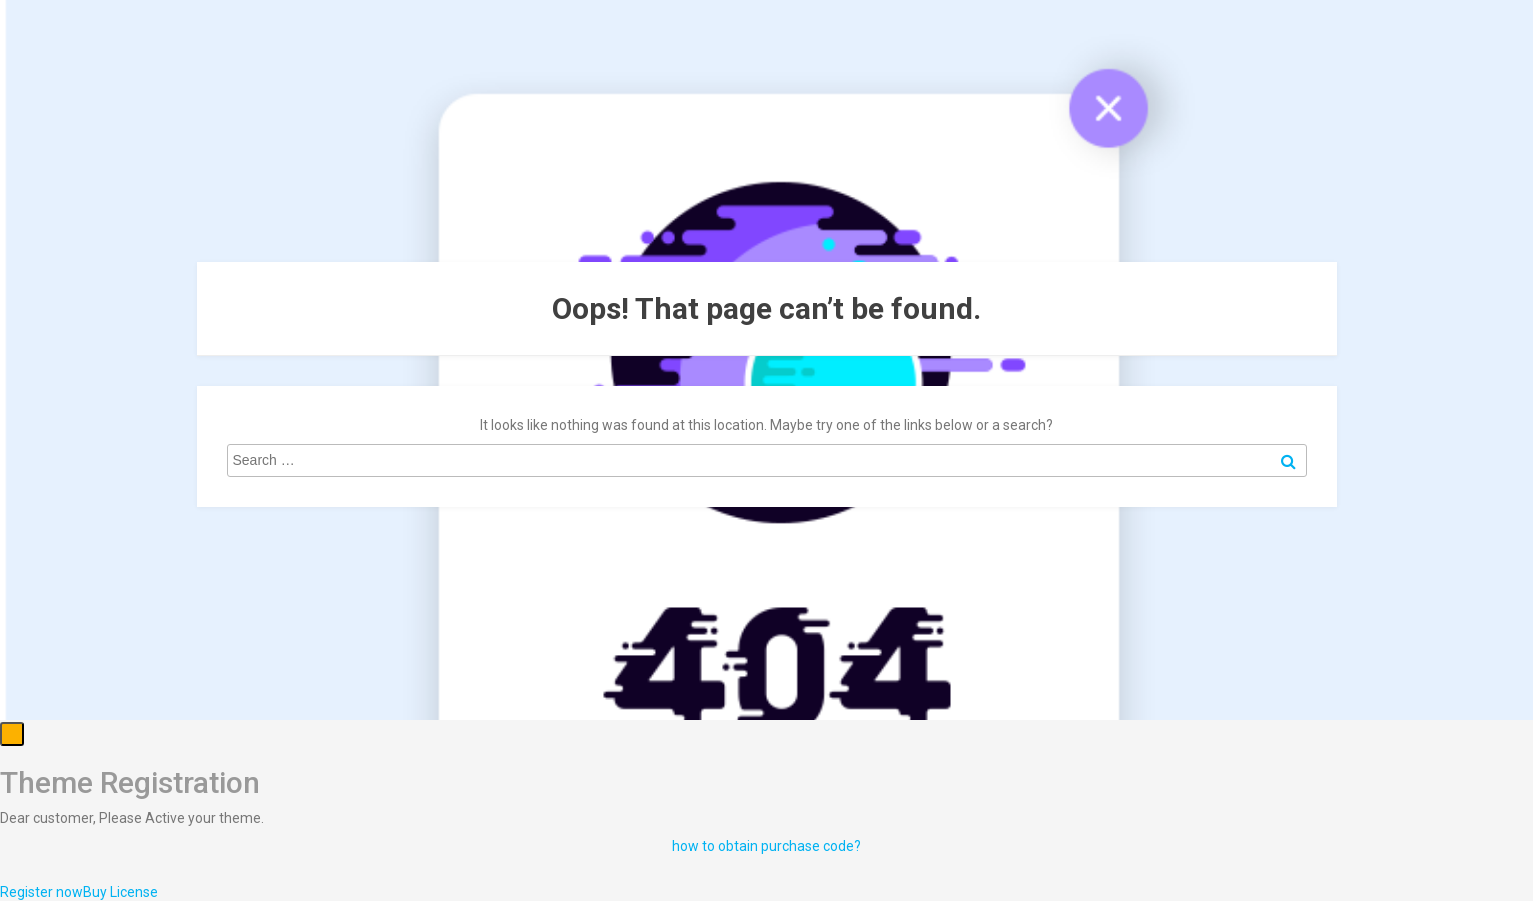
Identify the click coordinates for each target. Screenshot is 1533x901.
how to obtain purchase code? (766, 846)
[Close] (12, 734)
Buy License (120, 892)
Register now (41, 892)
